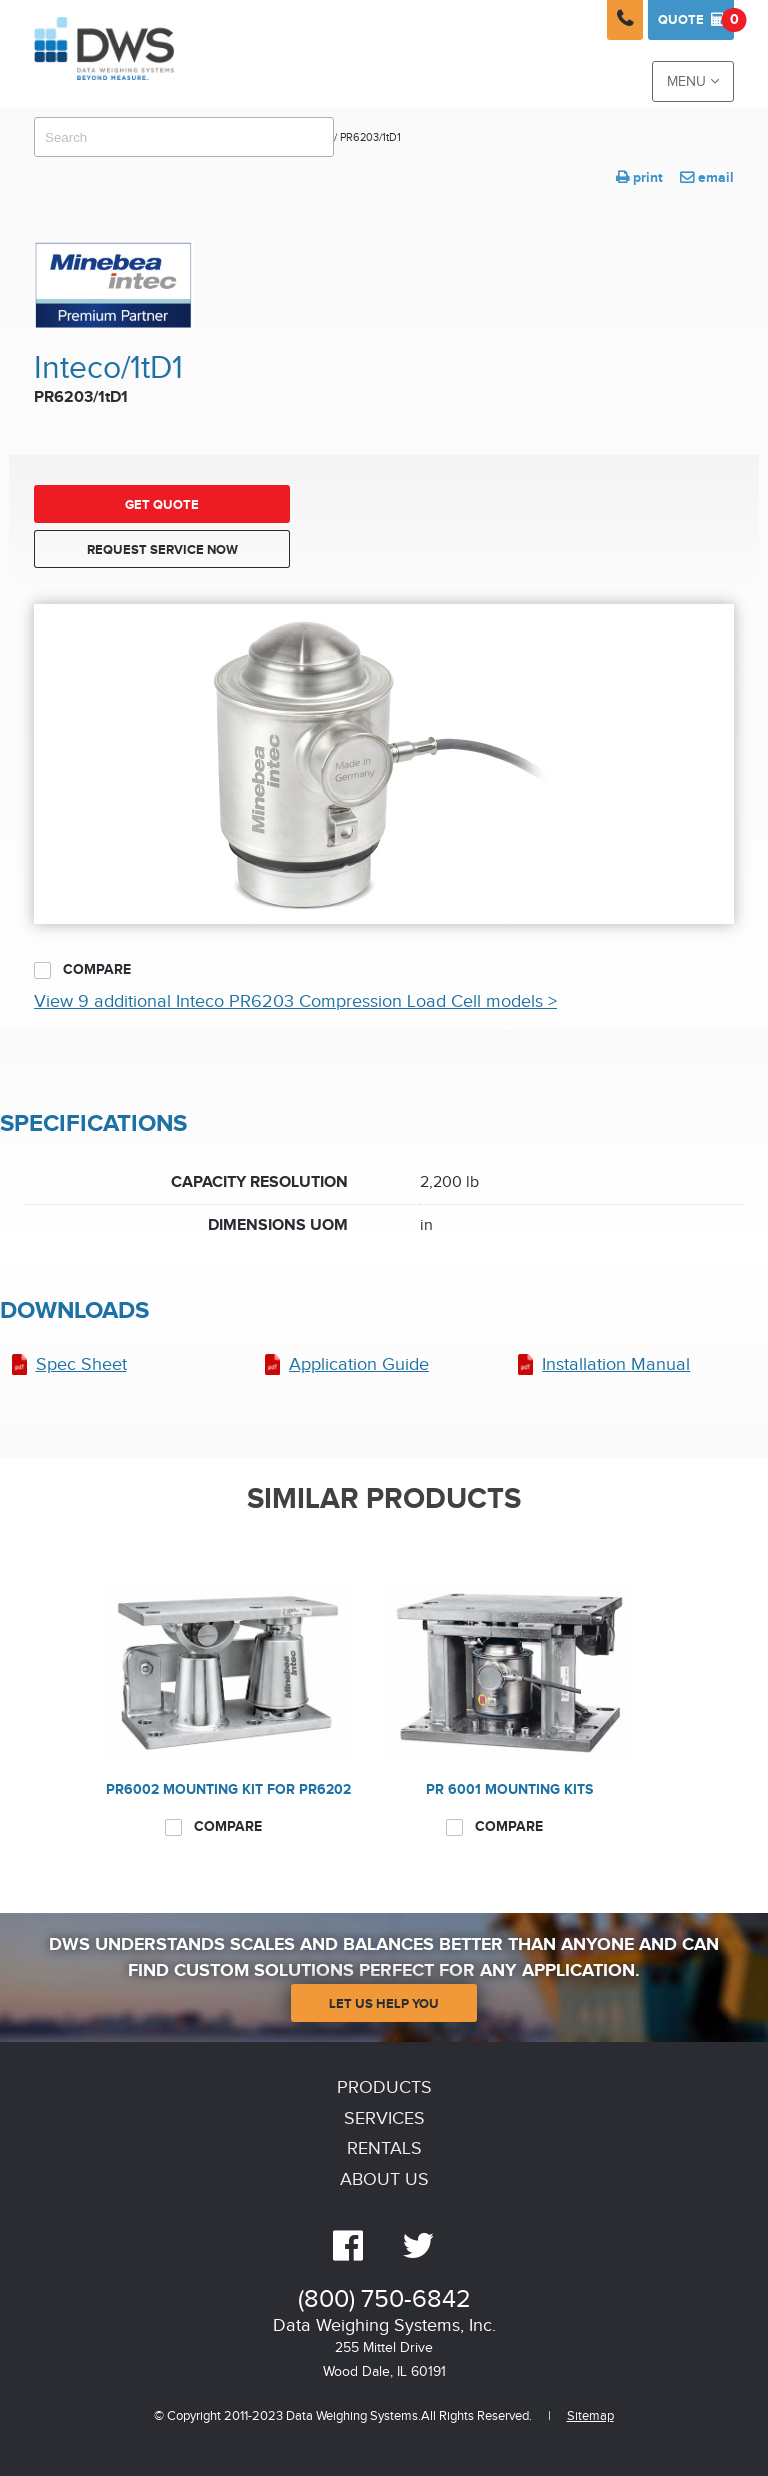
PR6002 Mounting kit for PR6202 (228, 1789)
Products (384, 2087)
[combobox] (184, 137)
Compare (82, 970)
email (707, 177)
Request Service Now (162, 550)
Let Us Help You (384, 2004)
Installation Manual (616, 1364)
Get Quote (162, 505)
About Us (384, 2179)
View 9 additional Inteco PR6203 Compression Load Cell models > (295, 1001)
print (639, 177)
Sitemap (590, 2416)
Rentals (384, 2148)
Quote (696, 20)
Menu (693, 81)
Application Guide (359, 1364)
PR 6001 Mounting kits (509, 1789)
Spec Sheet (81, 1364)
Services (384, 2118)
